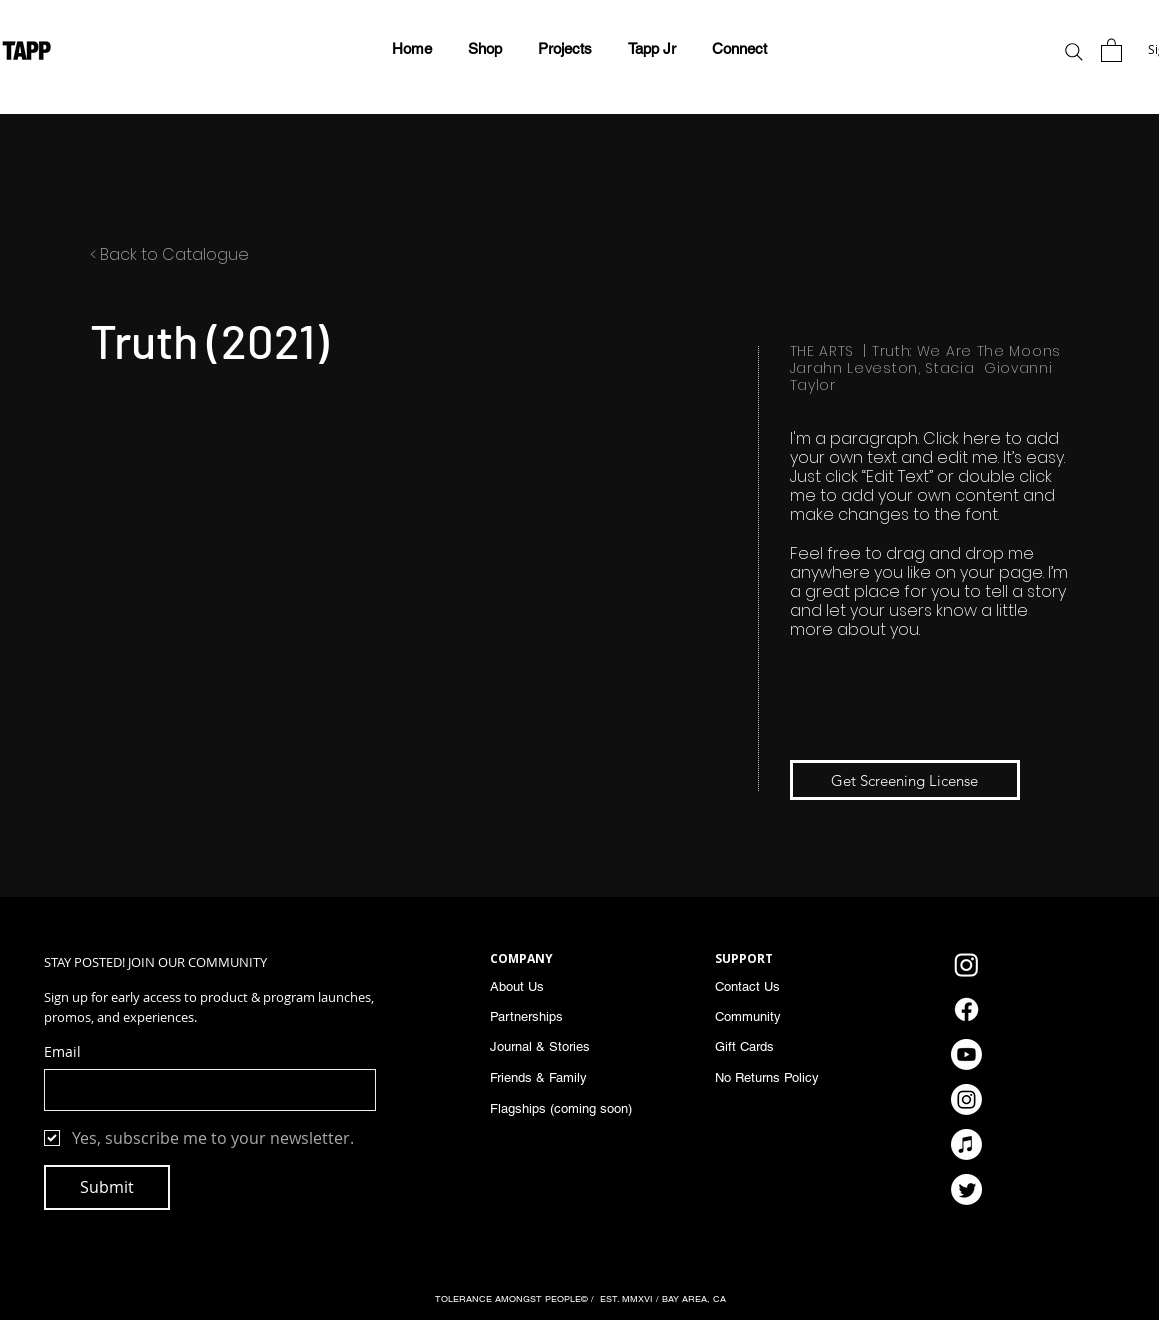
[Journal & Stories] (555, 1046)
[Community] (784, 1016)
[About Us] (549, 986)
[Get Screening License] (905, 780)
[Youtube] (966, 1054)
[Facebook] (966, 1009)
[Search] (1074, 51)
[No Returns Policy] (784, 1077)
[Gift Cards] (784, 1046)
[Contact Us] (774, 986)
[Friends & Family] (549, 1077)
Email (62, 1051)
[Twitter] (966, 1189)
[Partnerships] (549, 1016)
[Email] (204, 1090)
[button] (565, 48)
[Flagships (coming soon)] (570, 1108)
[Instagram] (966, 964)
